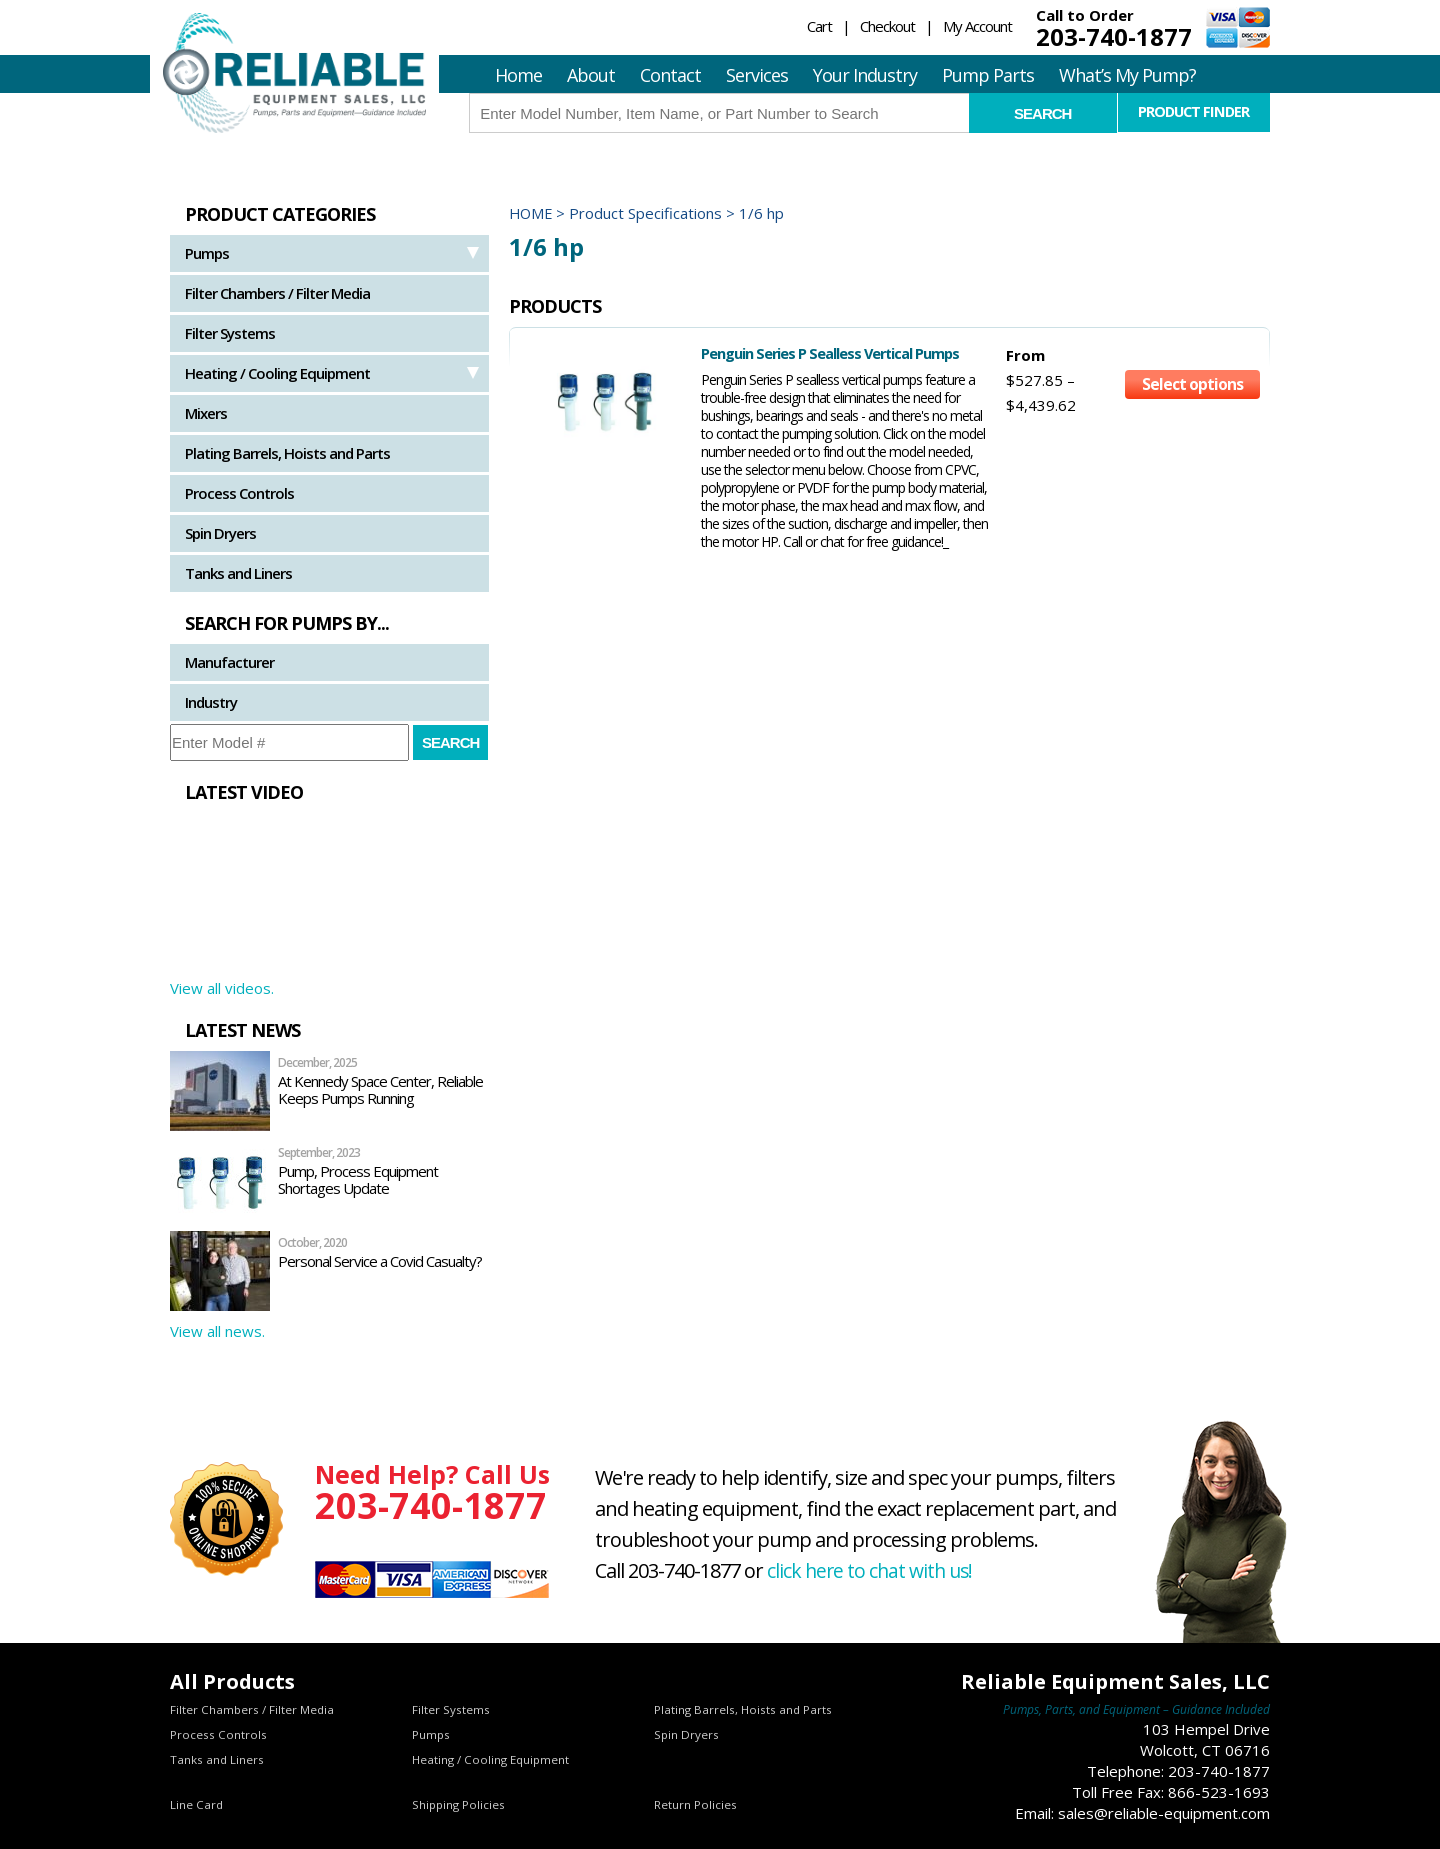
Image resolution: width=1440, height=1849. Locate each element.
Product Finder (1193, 112)
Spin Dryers (220, 533)
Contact (670, 75)
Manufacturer (229, 662)
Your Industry (865, 75)
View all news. (217, 1331)
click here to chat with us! (873, 1570)
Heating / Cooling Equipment (277, 373)
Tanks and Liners (238, 573)
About (591, 75)
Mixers (206, 413)
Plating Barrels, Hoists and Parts (287, 453)
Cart (819, 26)
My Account (977, 26)
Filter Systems (230, 333)
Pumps (207, 253)
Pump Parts (988, 75)
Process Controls (239, 493)
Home (518, 75)
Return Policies (695, 1804)
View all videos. (222, 988)
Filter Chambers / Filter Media (277, 293)
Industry (211, 702)
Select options (1192, 388)
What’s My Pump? (1127, 75)
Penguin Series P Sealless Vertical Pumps (792, 353)
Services (757, 75)
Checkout (887, 26)
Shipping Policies (459, 1804)
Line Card (197, 1804)
